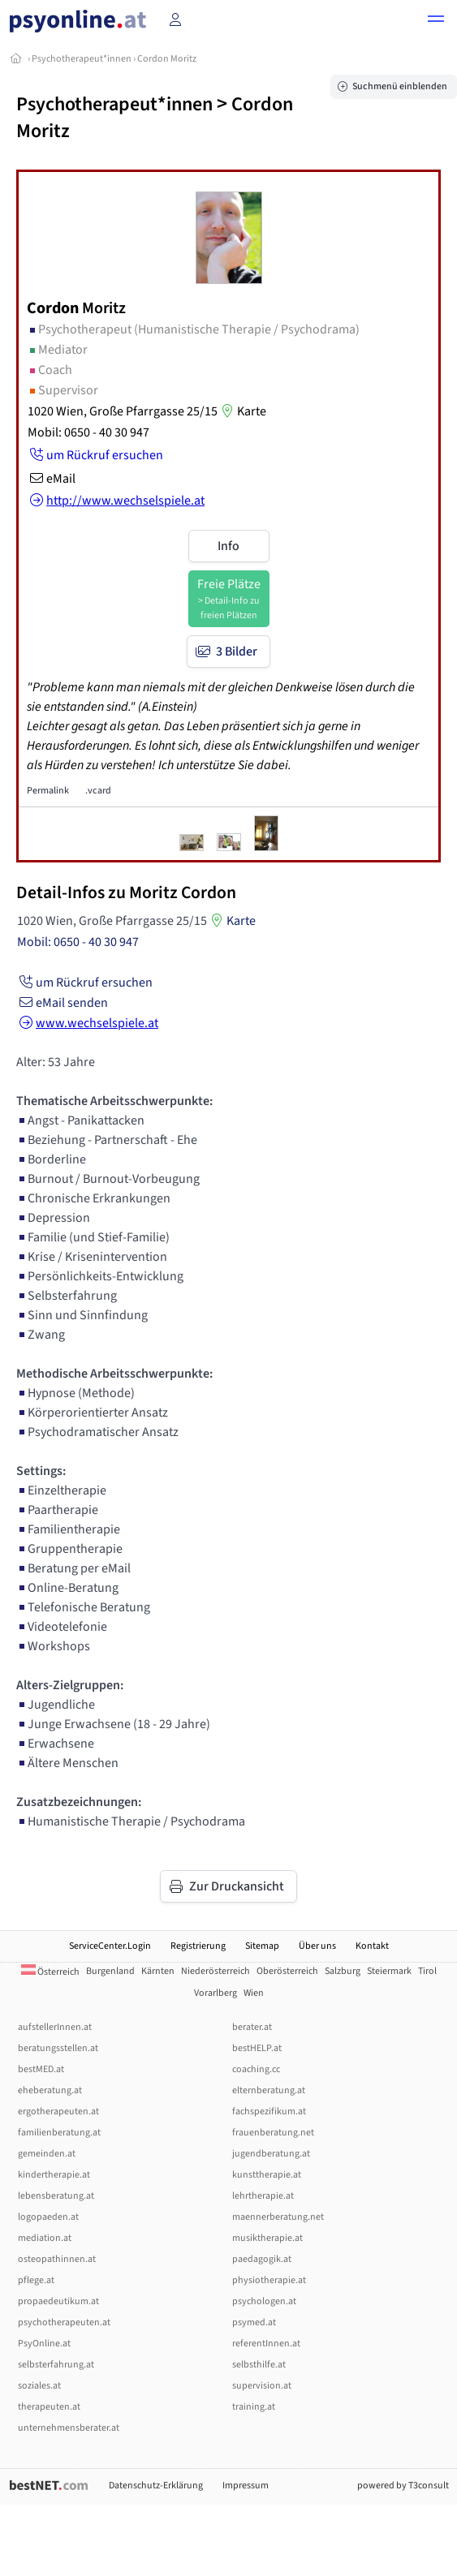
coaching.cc (256, 2069)
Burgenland (110, 1971)
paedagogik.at (261, 2259)
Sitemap (262, 1946)
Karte (242, 411)
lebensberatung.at (56, 2196)
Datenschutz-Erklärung (156, 2485)
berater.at (252, 2027)
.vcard (98, 791)
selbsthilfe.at (259, 2365)
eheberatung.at (50, 2090)
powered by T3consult (403, 2485)
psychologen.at (264, 2301)
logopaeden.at (48, 2217)
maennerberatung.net (278, 2217)
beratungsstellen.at (58, 2048)
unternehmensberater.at (68, 2428)
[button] (436, 21)
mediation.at (44, 2238)
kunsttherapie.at (266, 2175)
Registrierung (198, 1946)
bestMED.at (41, 2069)
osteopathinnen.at (57, 2259)
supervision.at (261, 2386)
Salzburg (342, 1971)
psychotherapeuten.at (64, 2322)
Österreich (50, 1972)
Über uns (317, 1946)
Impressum (245, 2485)
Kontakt (372, 1946)
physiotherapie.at (269, 2280)
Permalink (48, 791)
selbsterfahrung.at (56, 2365)
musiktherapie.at (267, 2238)
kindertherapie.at (54, 2175)
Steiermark (389, 1971)
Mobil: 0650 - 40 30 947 (88, 432)
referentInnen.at (266, 2343)
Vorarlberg (215, 1993)
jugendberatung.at (271, 2154)
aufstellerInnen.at (55, 2027)
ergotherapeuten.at (58, 2111)
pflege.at (36, 2280)
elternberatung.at (268, 2090)
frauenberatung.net (273, 2132)
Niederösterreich (215, 1971)
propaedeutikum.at (58, 2301)
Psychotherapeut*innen (81, 59)
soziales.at (39, 2386)
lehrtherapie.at (263, 2196)
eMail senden (62, 1003)
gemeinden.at (46, 2154)
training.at (253, 2407)
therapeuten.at (49, 2407)
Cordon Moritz (166, 59)
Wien (254, 1993)
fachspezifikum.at (269, 2111)
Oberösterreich (287, 1971)
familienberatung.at (59, 2132)
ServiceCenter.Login (110, 1946)
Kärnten (158, 1971)
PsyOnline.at (44, 2343)
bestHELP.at (257, 2048)
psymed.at (254, 2322)
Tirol (427, 1971)
